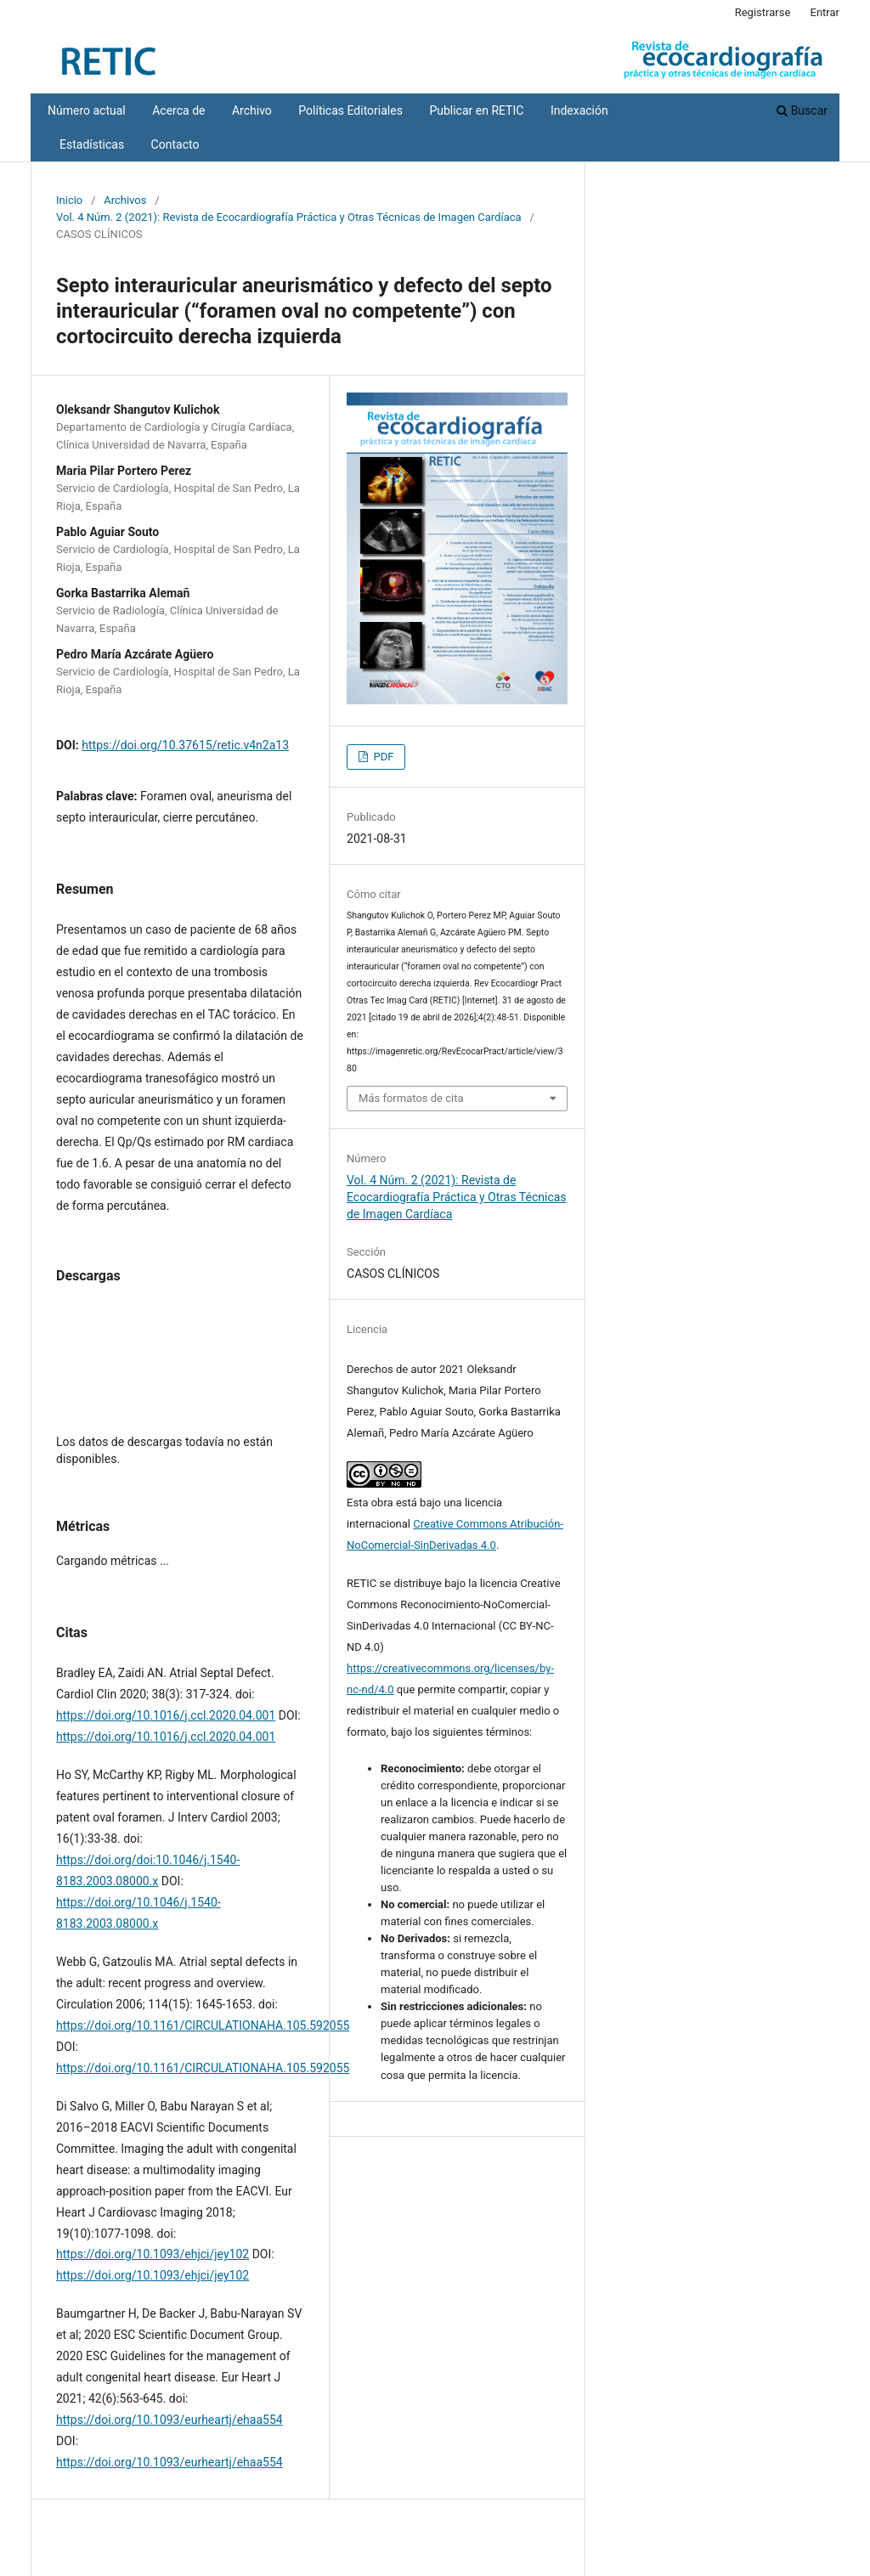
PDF (381, 756)
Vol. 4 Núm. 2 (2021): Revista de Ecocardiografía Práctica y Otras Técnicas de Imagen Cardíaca (289, 217)
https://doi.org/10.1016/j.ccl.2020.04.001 (165, 1715)
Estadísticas (91, 144)
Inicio (69, 200)
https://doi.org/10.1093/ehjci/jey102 (152, 2254)
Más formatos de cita (411, 1098)
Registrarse (763, 12)
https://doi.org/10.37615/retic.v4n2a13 (185, 745)
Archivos (125, 200)
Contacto (175, 144)
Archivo (252, 110)
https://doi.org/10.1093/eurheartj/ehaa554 (169, 2419)
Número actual (87, 110)
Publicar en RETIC (476, 110)
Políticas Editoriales (350, 110)
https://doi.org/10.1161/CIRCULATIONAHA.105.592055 (202, 2025)
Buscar (802, 110)
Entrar (825, 12)
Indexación (579, 110)
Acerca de (178, 110)
